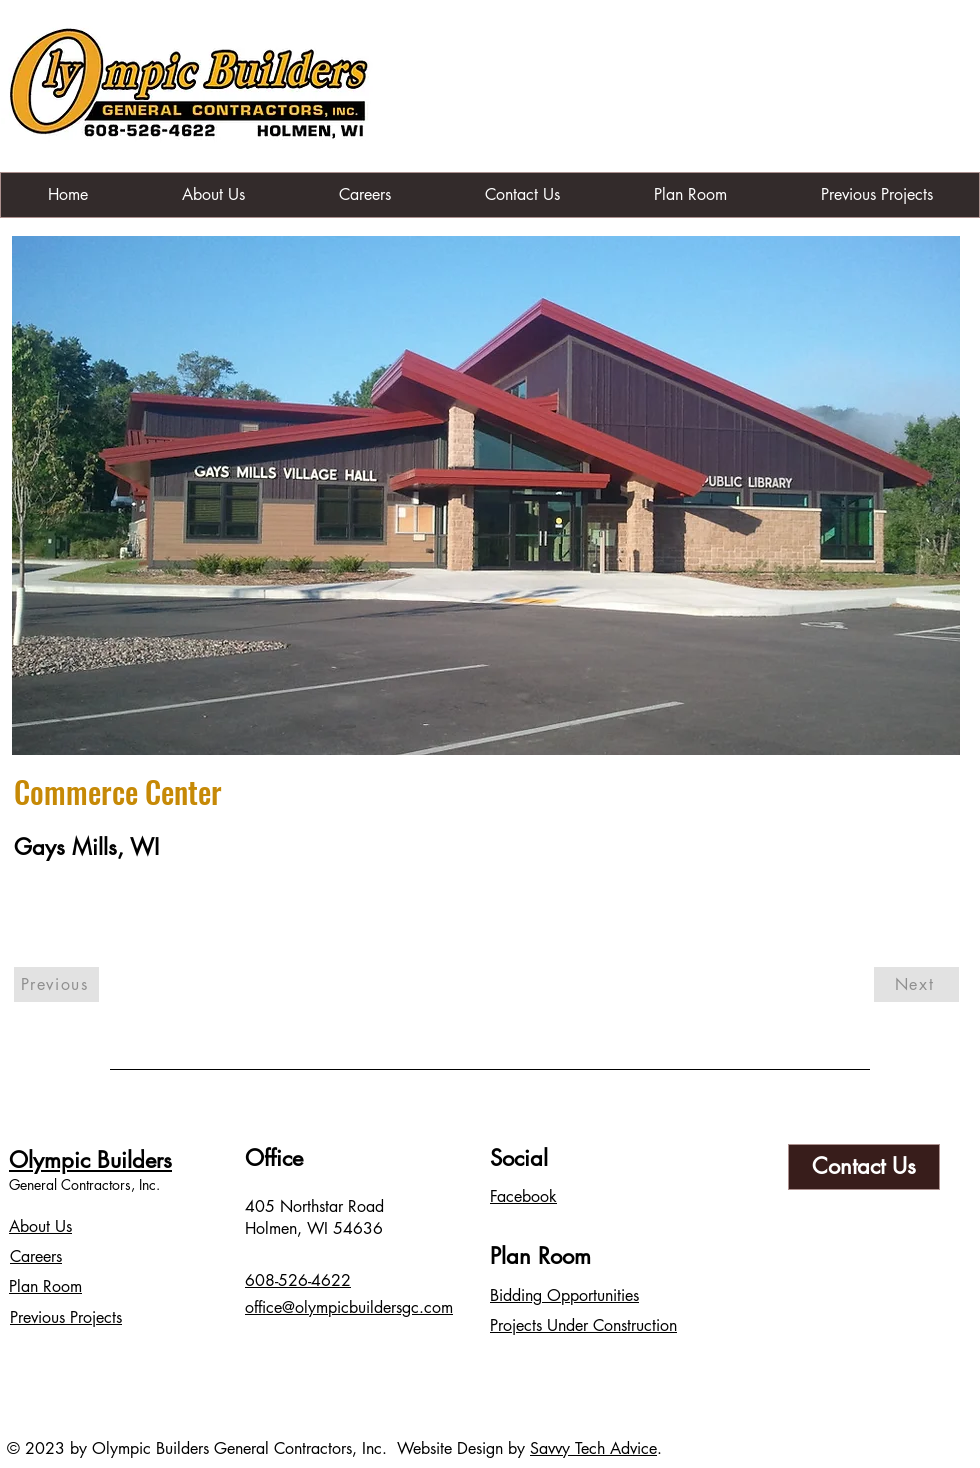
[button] (486, 495)
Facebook (523, 1196)
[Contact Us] (864, 1167)
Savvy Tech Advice (593, 1448)
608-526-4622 (298, 1280)
